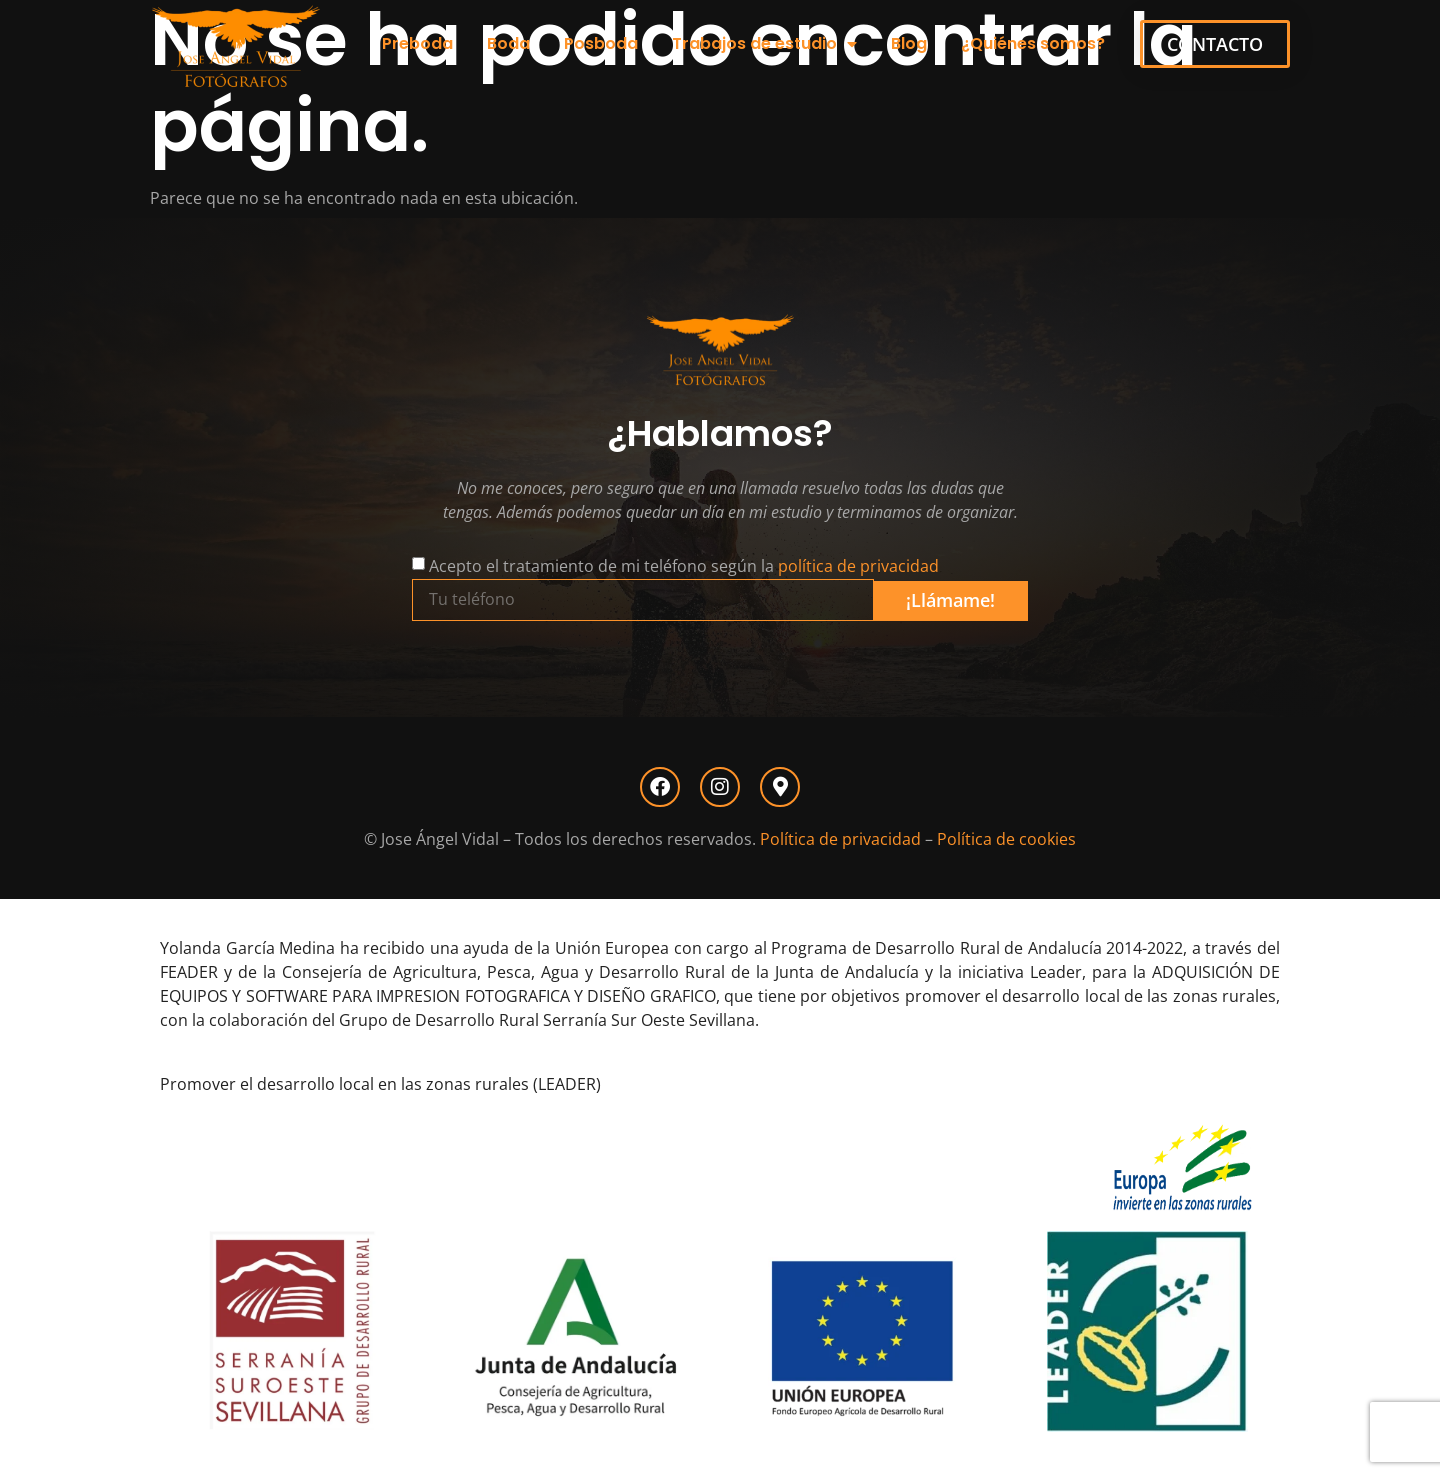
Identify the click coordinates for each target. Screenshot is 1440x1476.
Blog (909, 43)
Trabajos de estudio (764, 44)
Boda (508, 43)
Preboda (417, 43)
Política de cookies (1006, 839)
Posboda (601, 43)
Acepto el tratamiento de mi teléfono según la (684, 566)
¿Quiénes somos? (1033, 43)
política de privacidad (858, 566)
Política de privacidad (840, 839)
